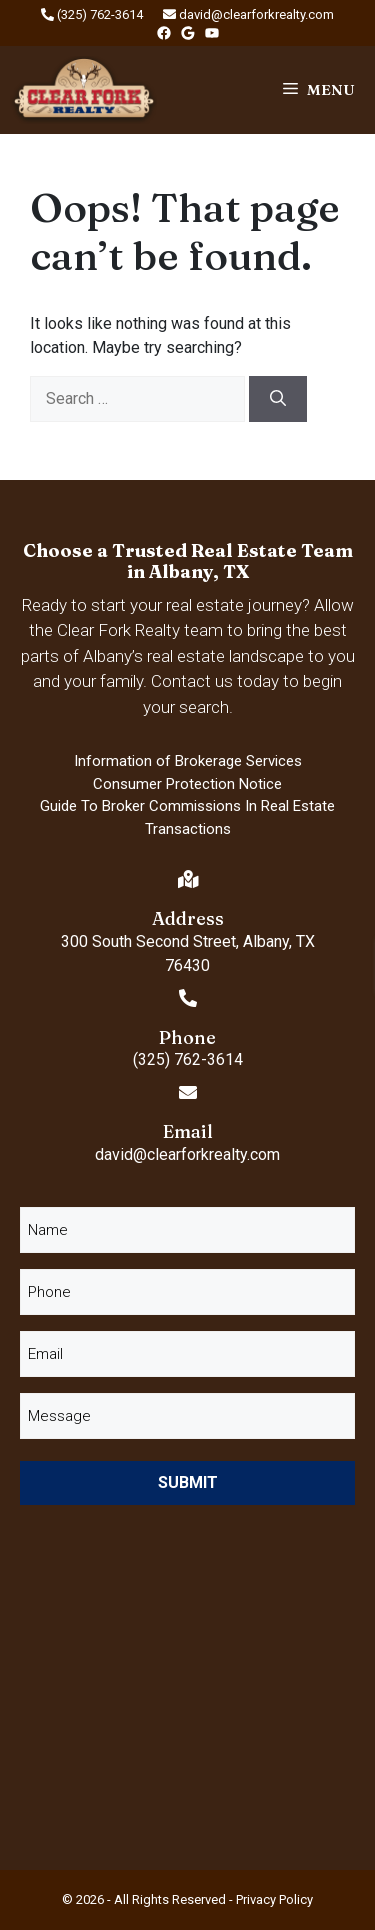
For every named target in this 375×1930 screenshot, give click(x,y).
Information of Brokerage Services (188, 761)
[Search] (278, 399)
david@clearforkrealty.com (248, 14)
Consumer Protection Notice (187, 784)
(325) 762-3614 (92, 14)
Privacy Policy (274, 1899)
